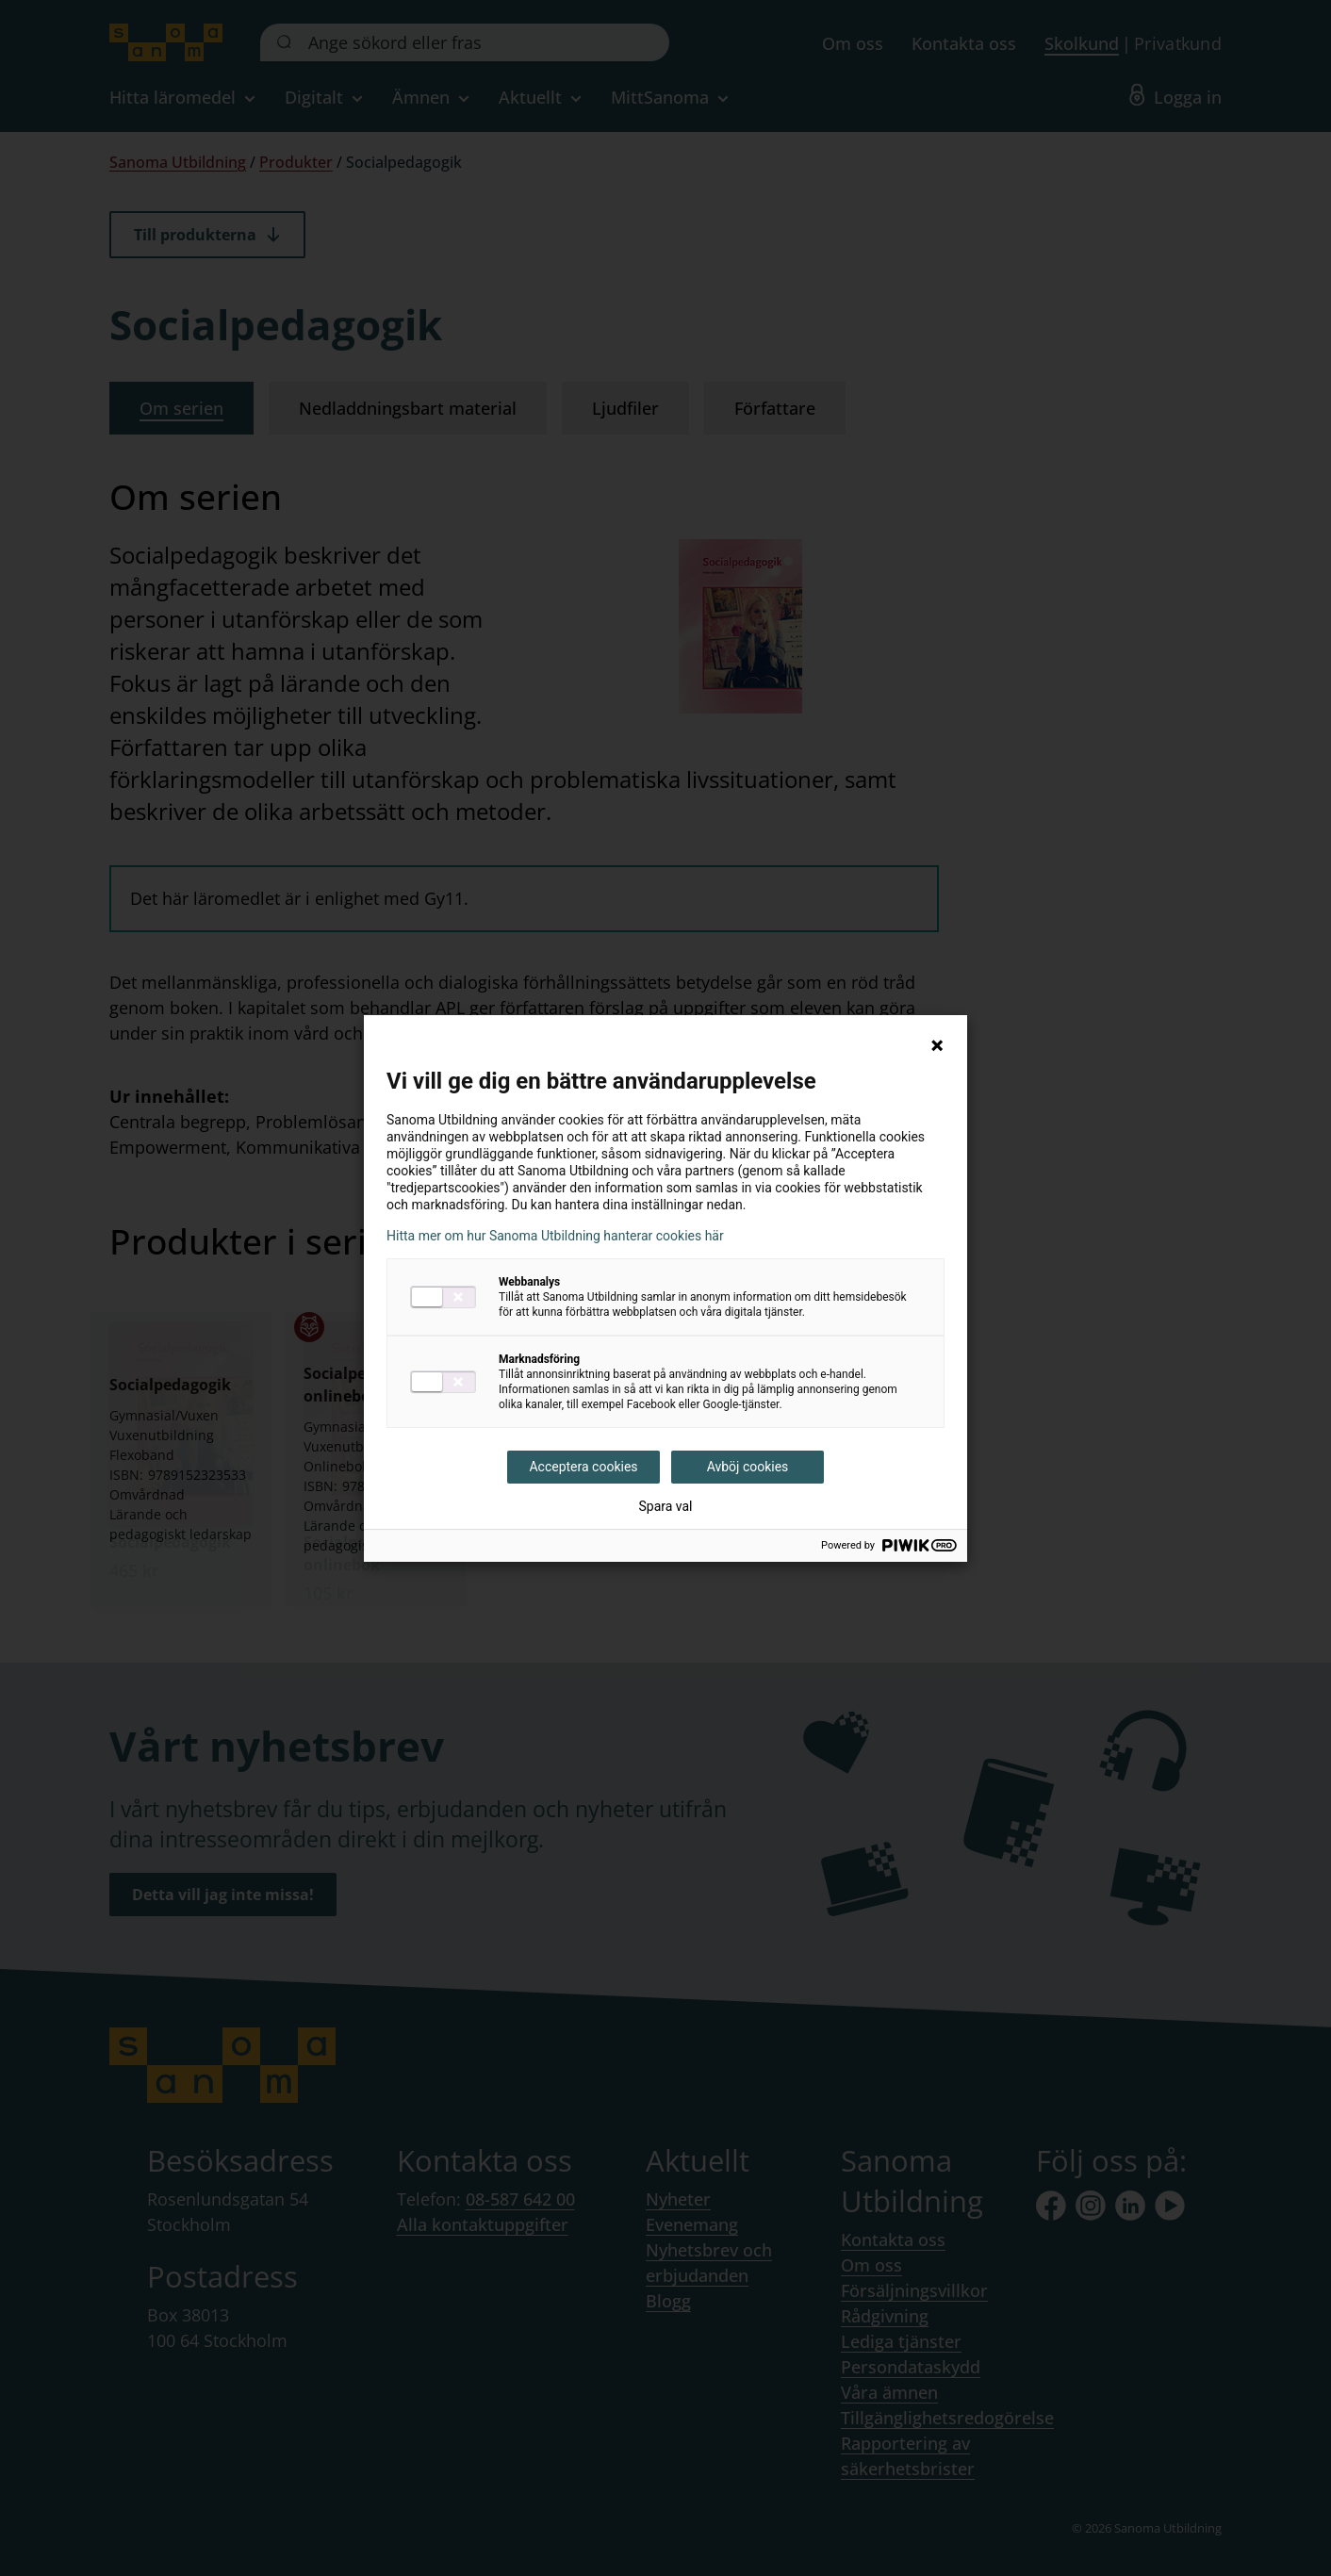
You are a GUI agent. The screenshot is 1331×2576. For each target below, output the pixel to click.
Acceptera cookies (583, 1466)
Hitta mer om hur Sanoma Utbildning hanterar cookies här (555, 1235)
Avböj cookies (748, 1466)
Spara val (665, 1506)
